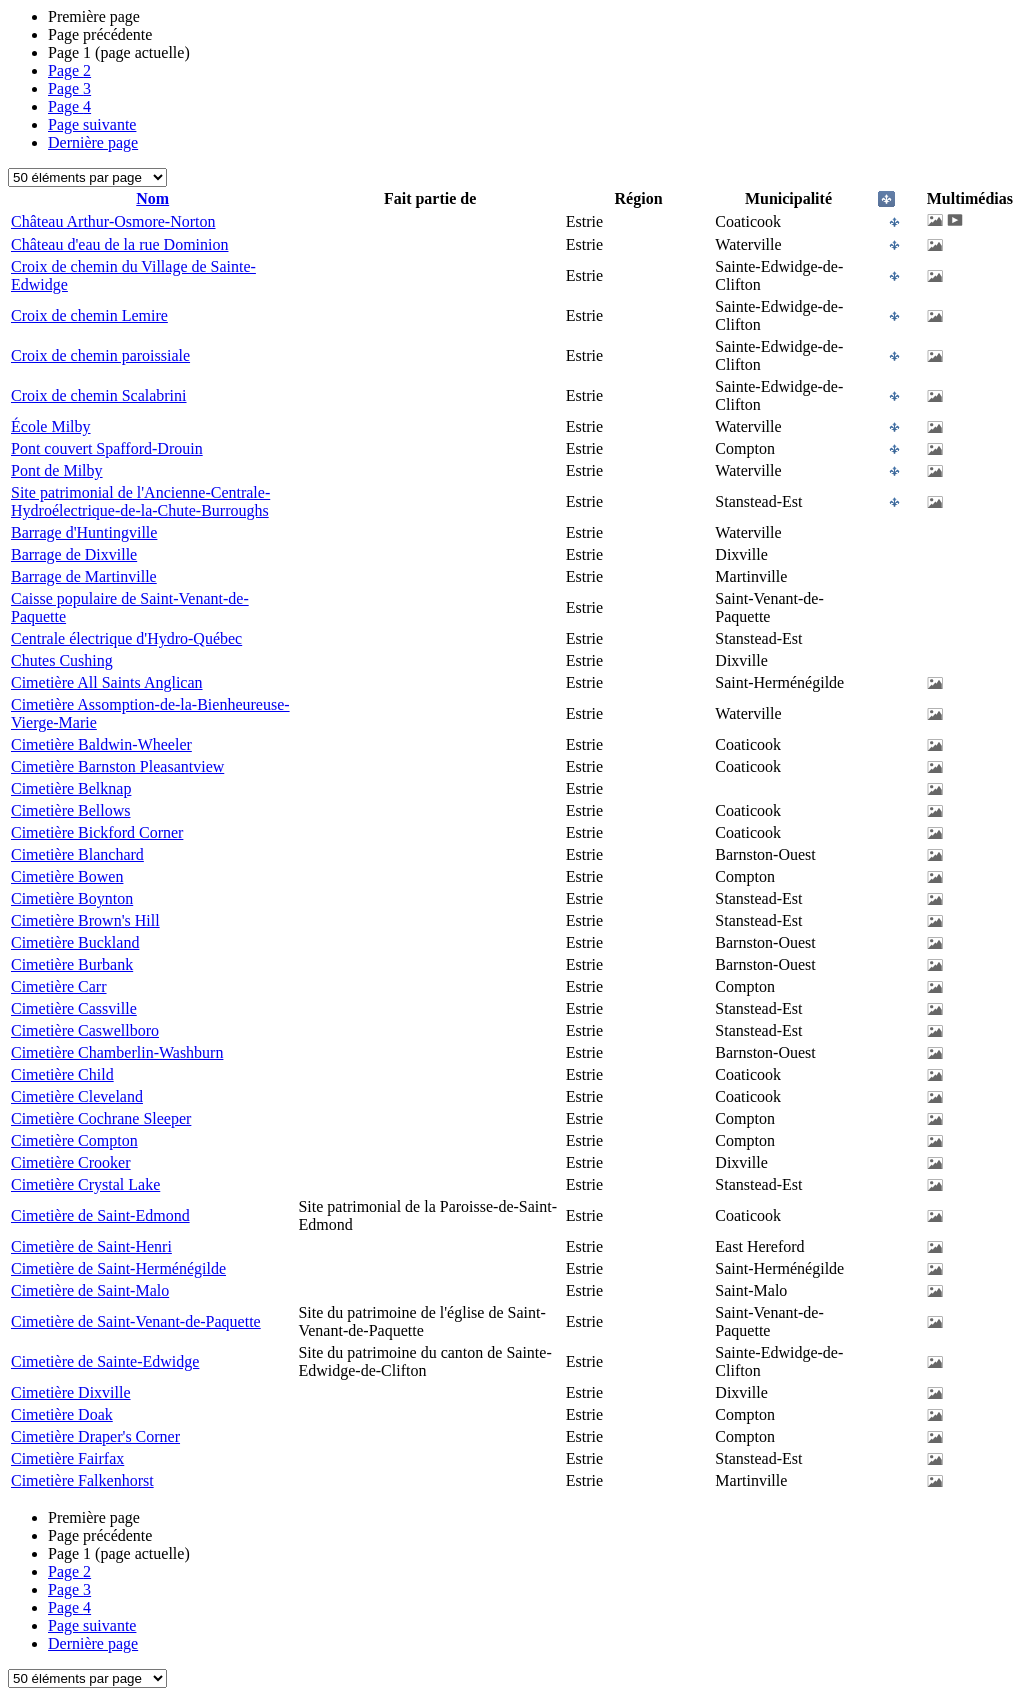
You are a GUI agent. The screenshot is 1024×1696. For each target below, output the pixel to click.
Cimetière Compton (74, 1140)
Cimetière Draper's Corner (95, 1436)
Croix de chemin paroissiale (100, 355)
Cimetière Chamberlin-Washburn (117, 1052)
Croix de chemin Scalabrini (99, 395)
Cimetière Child (62, 1074)
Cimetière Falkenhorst (82, 1480)
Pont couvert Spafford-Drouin (107, 448)
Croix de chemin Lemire (89, 315)
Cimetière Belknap (71, 788)
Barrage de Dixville (74, 554)
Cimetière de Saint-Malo (90, 1290)
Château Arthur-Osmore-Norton (113, 221)
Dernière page (93, 142)
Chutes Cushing (62, 660)
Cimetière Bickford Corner (97, 832)
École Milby (51, 426)
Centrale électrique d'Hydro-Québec (126, 638)
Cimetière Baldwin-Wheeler (101, 744)
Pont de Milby (57, 470)
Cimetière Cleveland (77, 1096)
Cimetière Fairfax (67, 1458)
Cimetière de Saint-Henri (91, 1246)
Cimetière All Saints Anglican (107, 682)
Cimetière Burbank (72, 964)
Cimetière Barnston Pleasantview (117, 766)
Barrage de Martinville (84, 576)
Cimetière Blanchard (77, 854)
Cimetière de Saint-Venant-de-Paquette (136, 1321)
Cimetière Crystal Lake (85, 1184)
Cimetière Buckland (75, 942)
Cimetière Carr (59, 986)
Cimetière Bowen (67, 876)
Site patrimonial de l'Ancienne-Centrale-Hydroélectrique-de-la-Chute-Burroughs (140, 501)
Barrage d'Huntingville (84, 532)
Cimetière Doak (62, 1414)
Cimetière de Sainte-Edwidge (105, 1361)
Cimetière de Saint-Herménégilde (118, 1268)
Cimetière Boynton (72, 898)
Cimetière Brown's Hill (85, 920)
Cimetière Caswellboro (85, 1030)
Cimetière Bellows (71, 810)
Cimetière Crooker (71, 1162)
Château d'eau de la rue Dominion (119, 244)
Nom (152, 198)
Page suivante (92, 124)
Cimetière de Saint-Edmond (100, 1215)
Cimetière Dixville (71, 1392)
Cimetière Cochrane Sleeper (101, 1118)
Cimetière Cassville (74, 1008)
